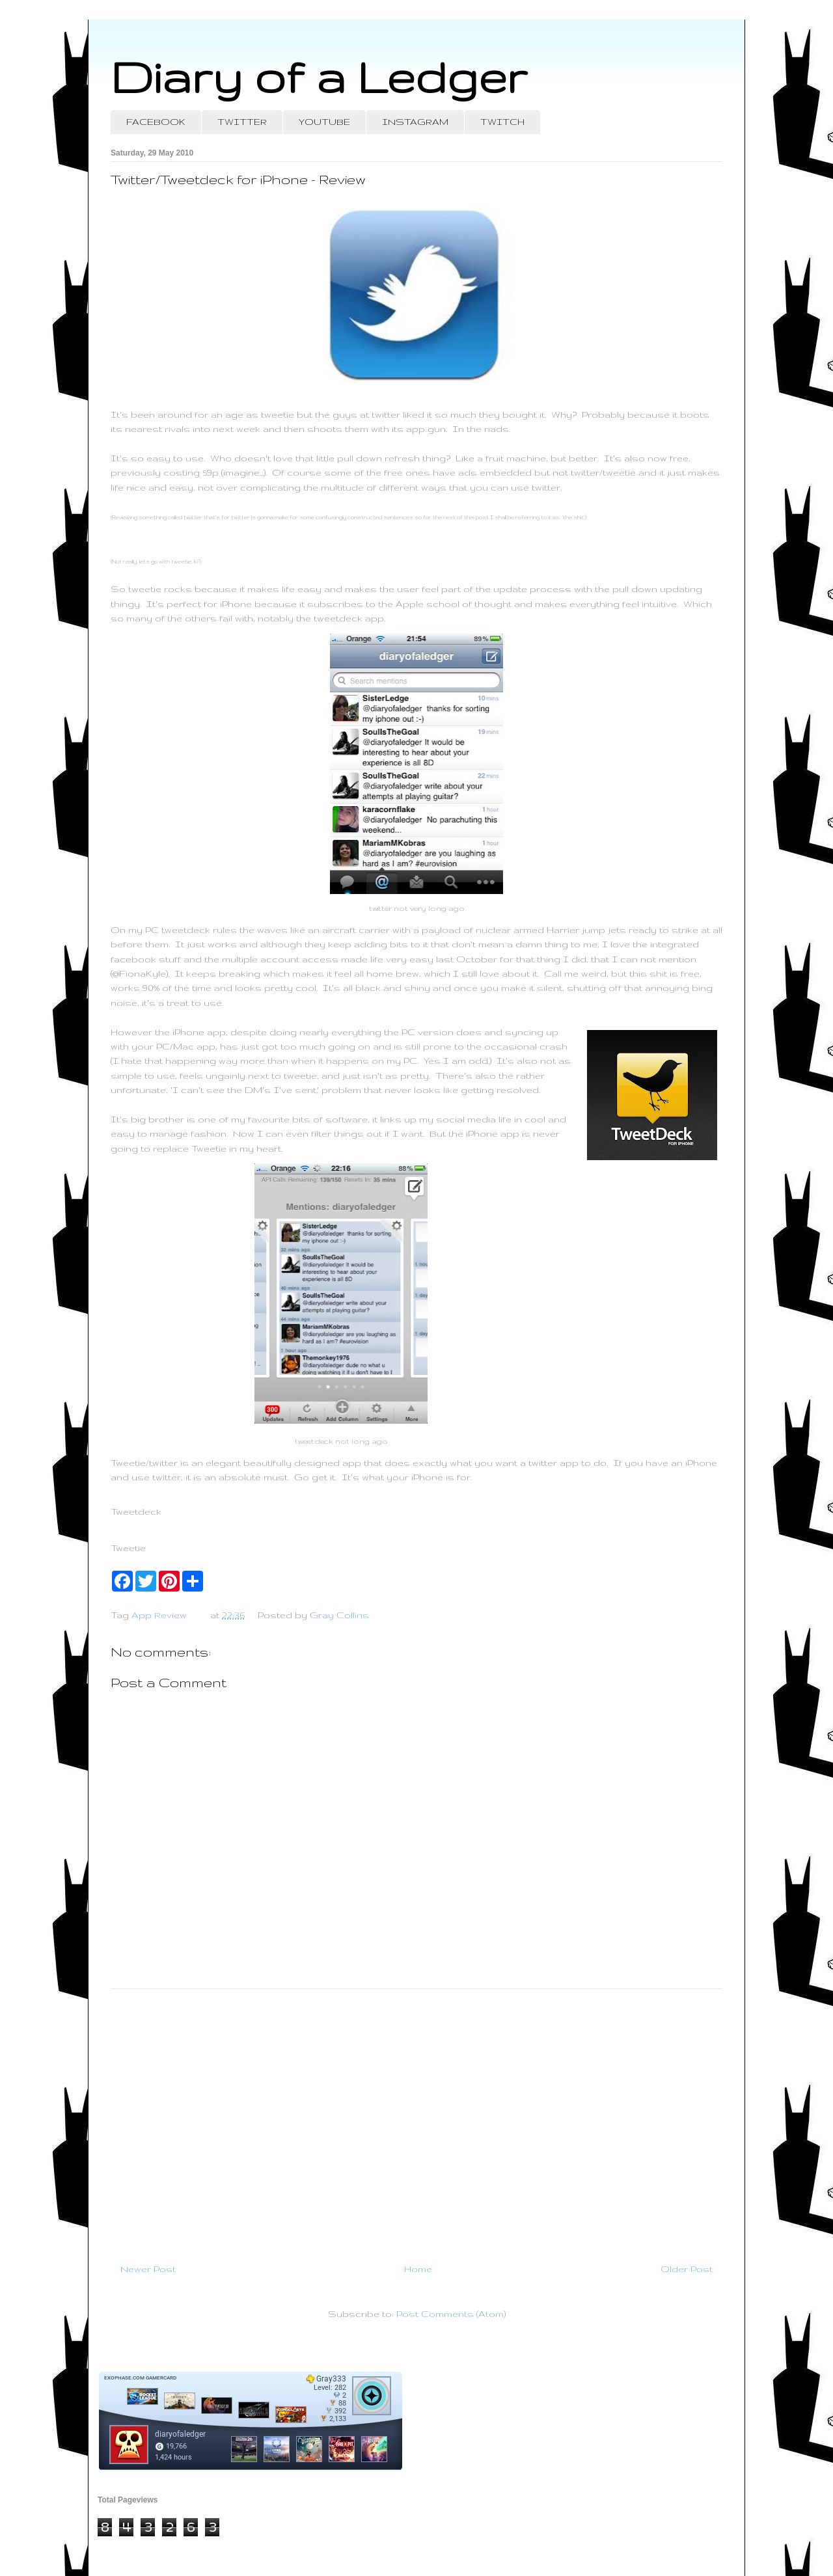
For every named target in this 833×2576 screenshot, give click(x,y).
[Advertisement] (416, 2120)
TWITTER (242, 121)
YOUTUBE (324, 121)
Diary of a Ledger (319, 76)
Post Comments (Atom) (451, 2314)
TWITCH (502, 121)
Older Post (687, 2269)
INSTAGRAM (415, 121)
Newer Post (148, 2269)
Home (418, 2269)
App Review (159, 1615)
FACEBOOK (155, 121)
